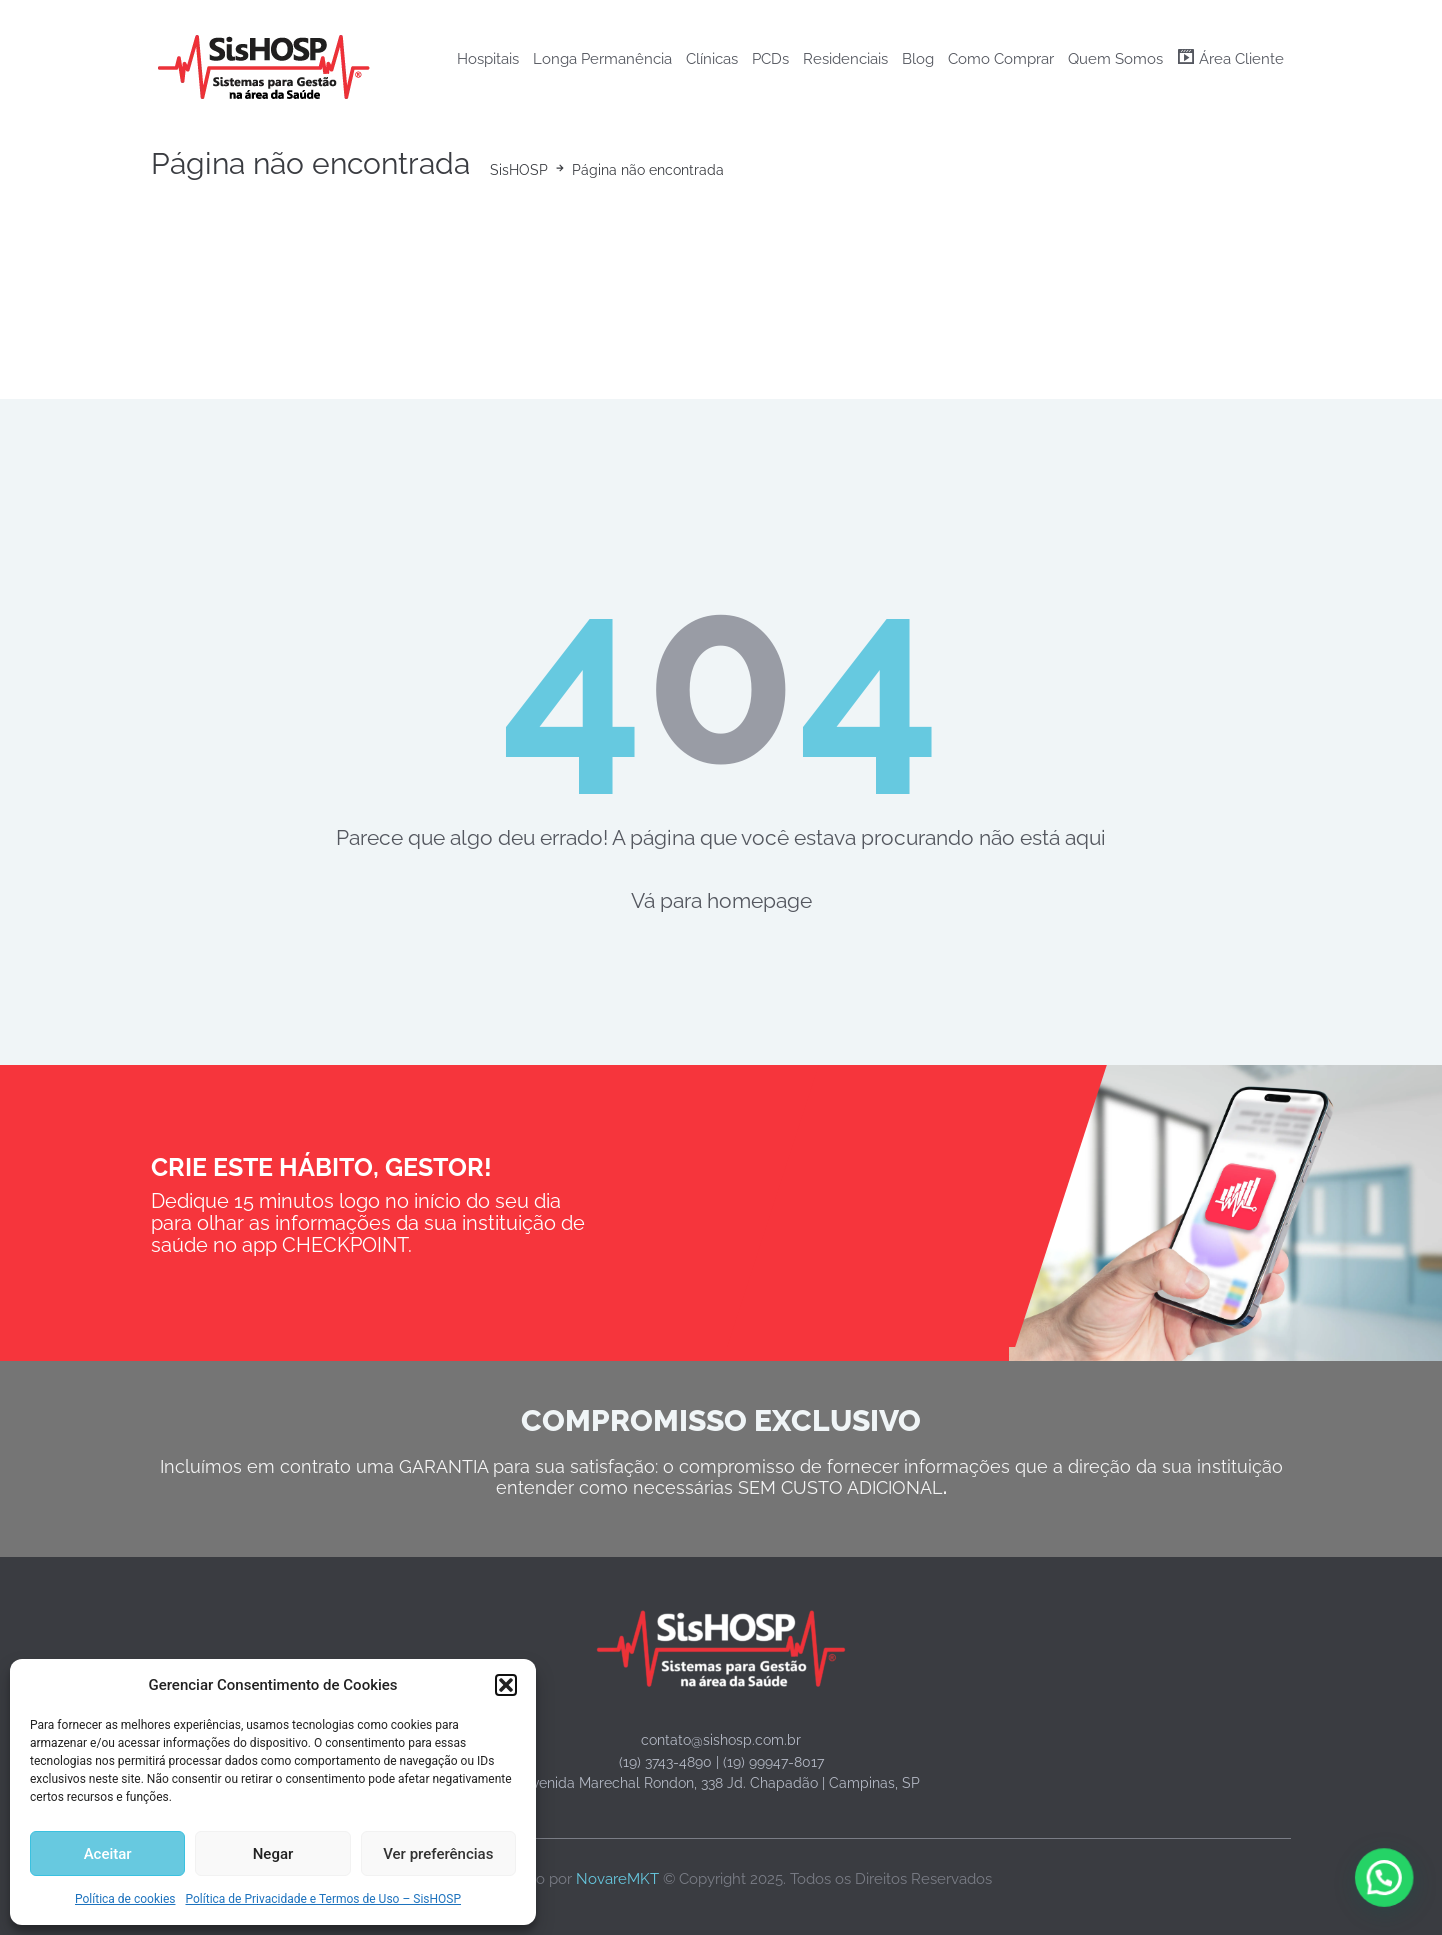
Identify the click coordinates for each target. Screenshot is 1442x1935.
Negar (273, 1854)
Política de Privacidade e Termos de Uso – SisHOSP (323, 1899)
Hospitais (488, 59)
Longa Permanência (602, 59)
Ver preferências (438, 1854)
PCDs (770, 59)
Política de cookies (125, 1899)
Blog (918, 59)
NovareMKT (617, 1879)
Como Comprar (1001, 59)
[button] (506, 1685)
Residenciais (845, 59)
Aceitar (108, 1854)
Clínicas (712, 59)
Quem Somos (1115, 59)
